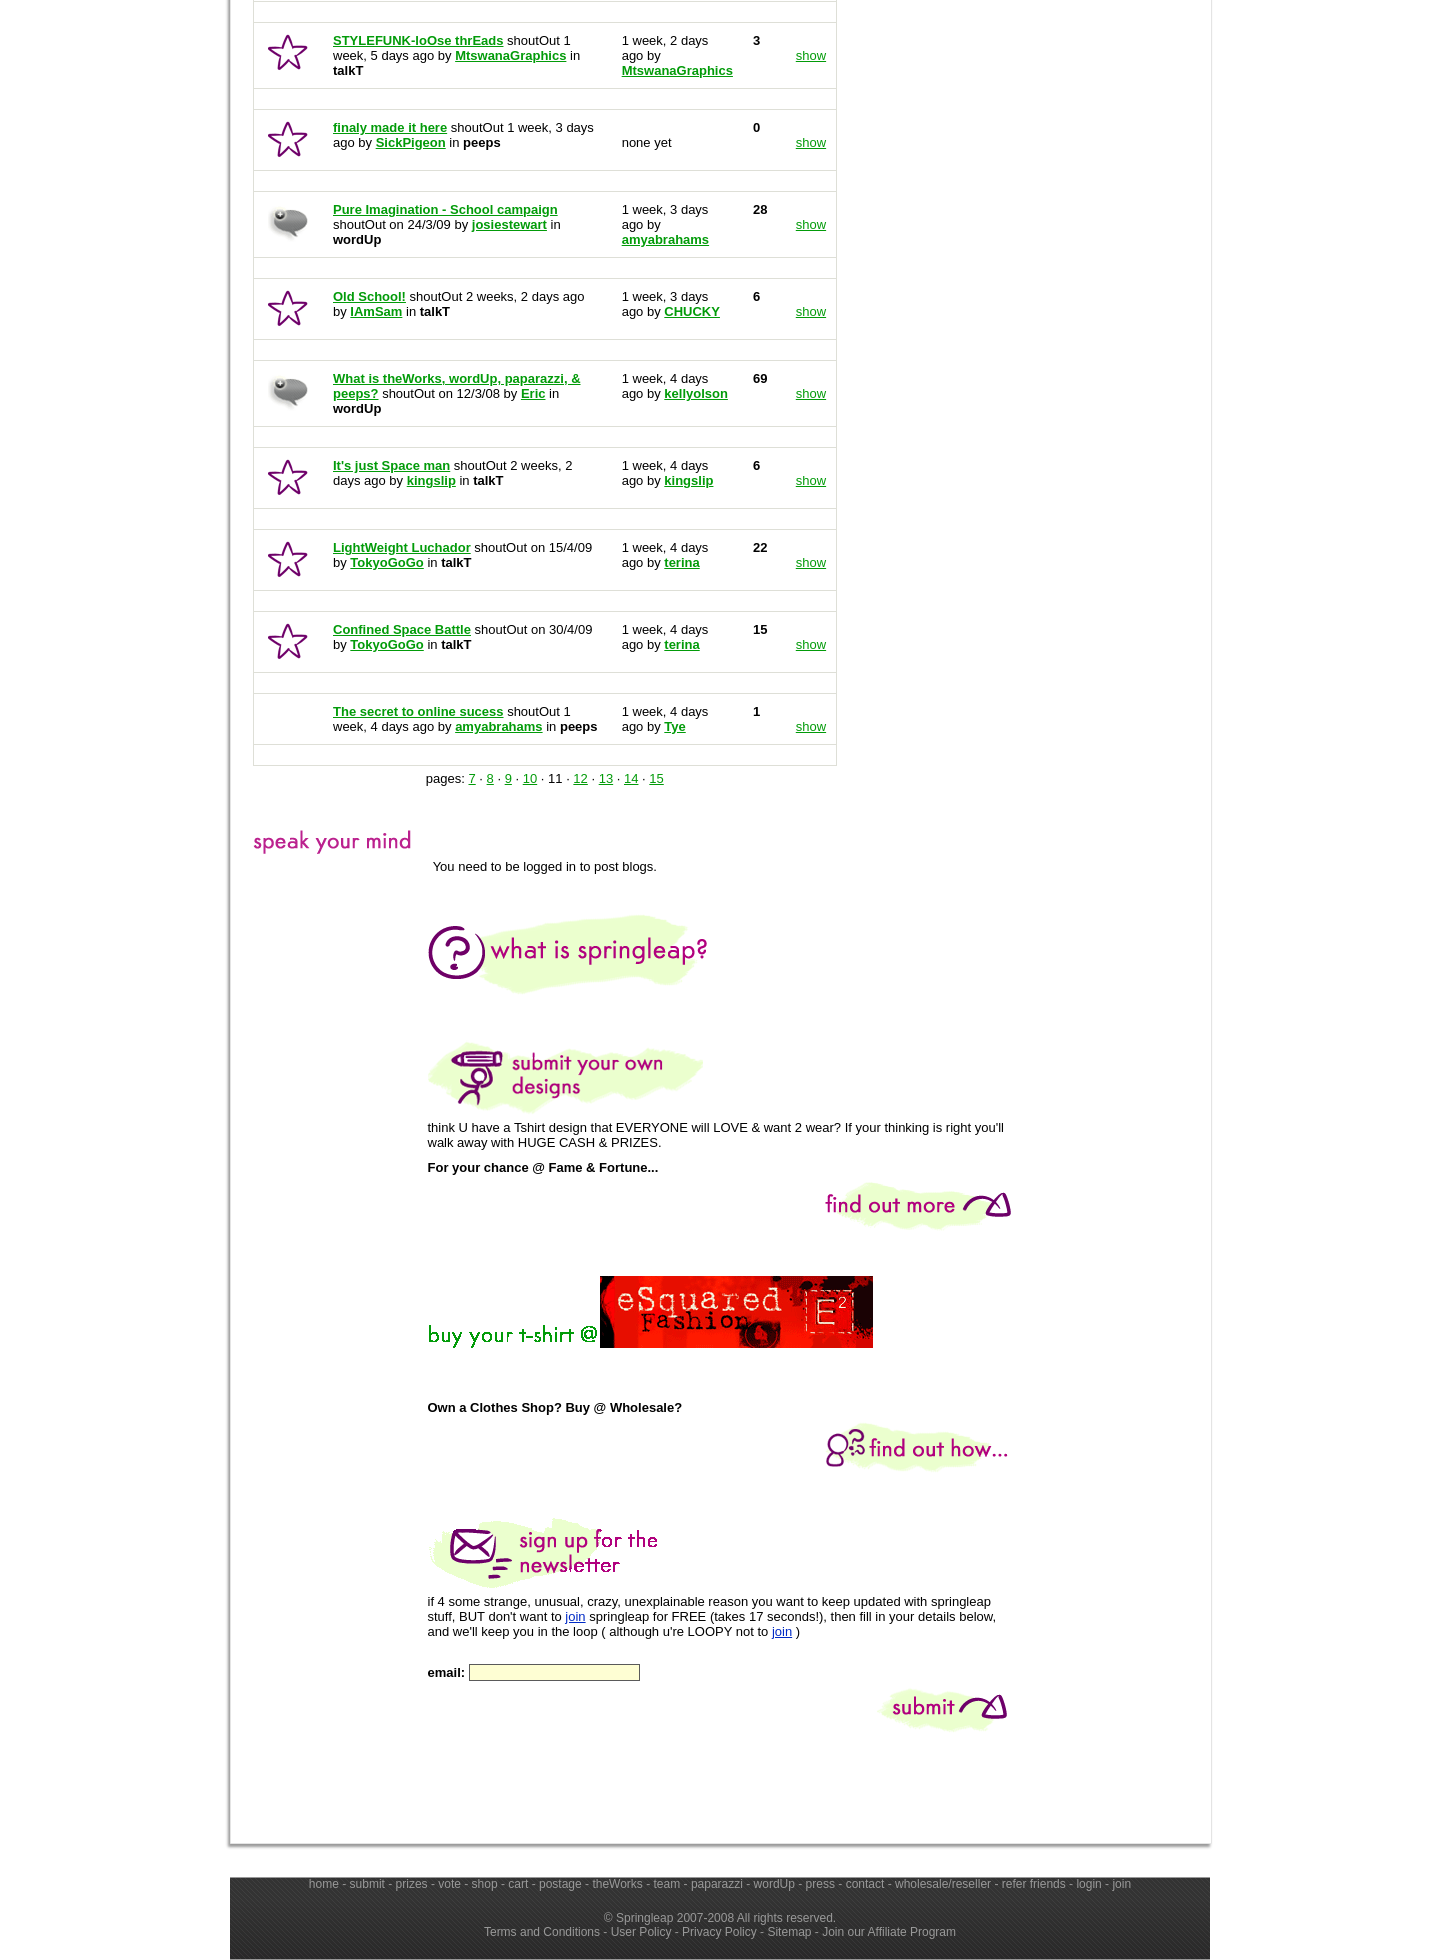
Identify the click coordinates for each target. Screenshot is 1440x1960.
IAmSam (376, 311)
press (820, 1884)
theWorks (617, 1884)
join (575, 1616)
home (324, 1884)
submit (367, 1884)
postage (560, 1884)
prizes (412, 1884)
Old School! (369, 296)
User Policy (641, 1932)
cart (518, 1884)
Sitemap (789, 1932)
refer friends (1034, 1884)
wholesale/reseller (943, 1884)
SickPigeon (411, 142)
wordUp (774, 1884)
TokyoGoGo (386, 562)
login (1088, 1884)
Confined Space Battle (402, 629)
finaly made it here (390, 127)
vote (449, 1884)
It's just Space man (391, 465)
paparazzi (717, 1884)
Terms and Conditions (542, 1932)
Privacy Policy (719, 1932)
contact (865, 1884)
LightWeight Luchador (402, 547)
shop (485, 1884)
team (667, 1884)
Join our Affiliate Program (889, 1932)
